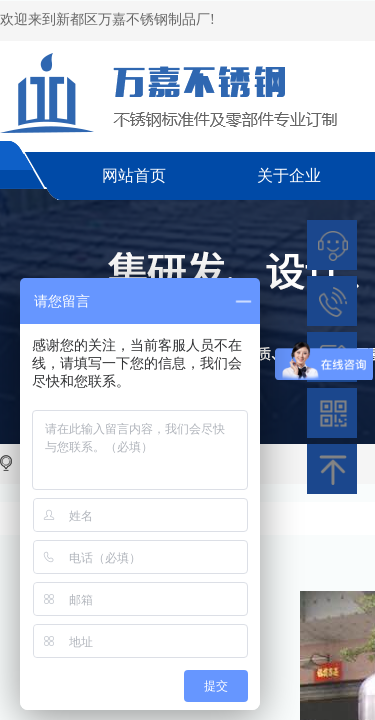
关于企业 (289, 175)
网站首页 (134, 175)
